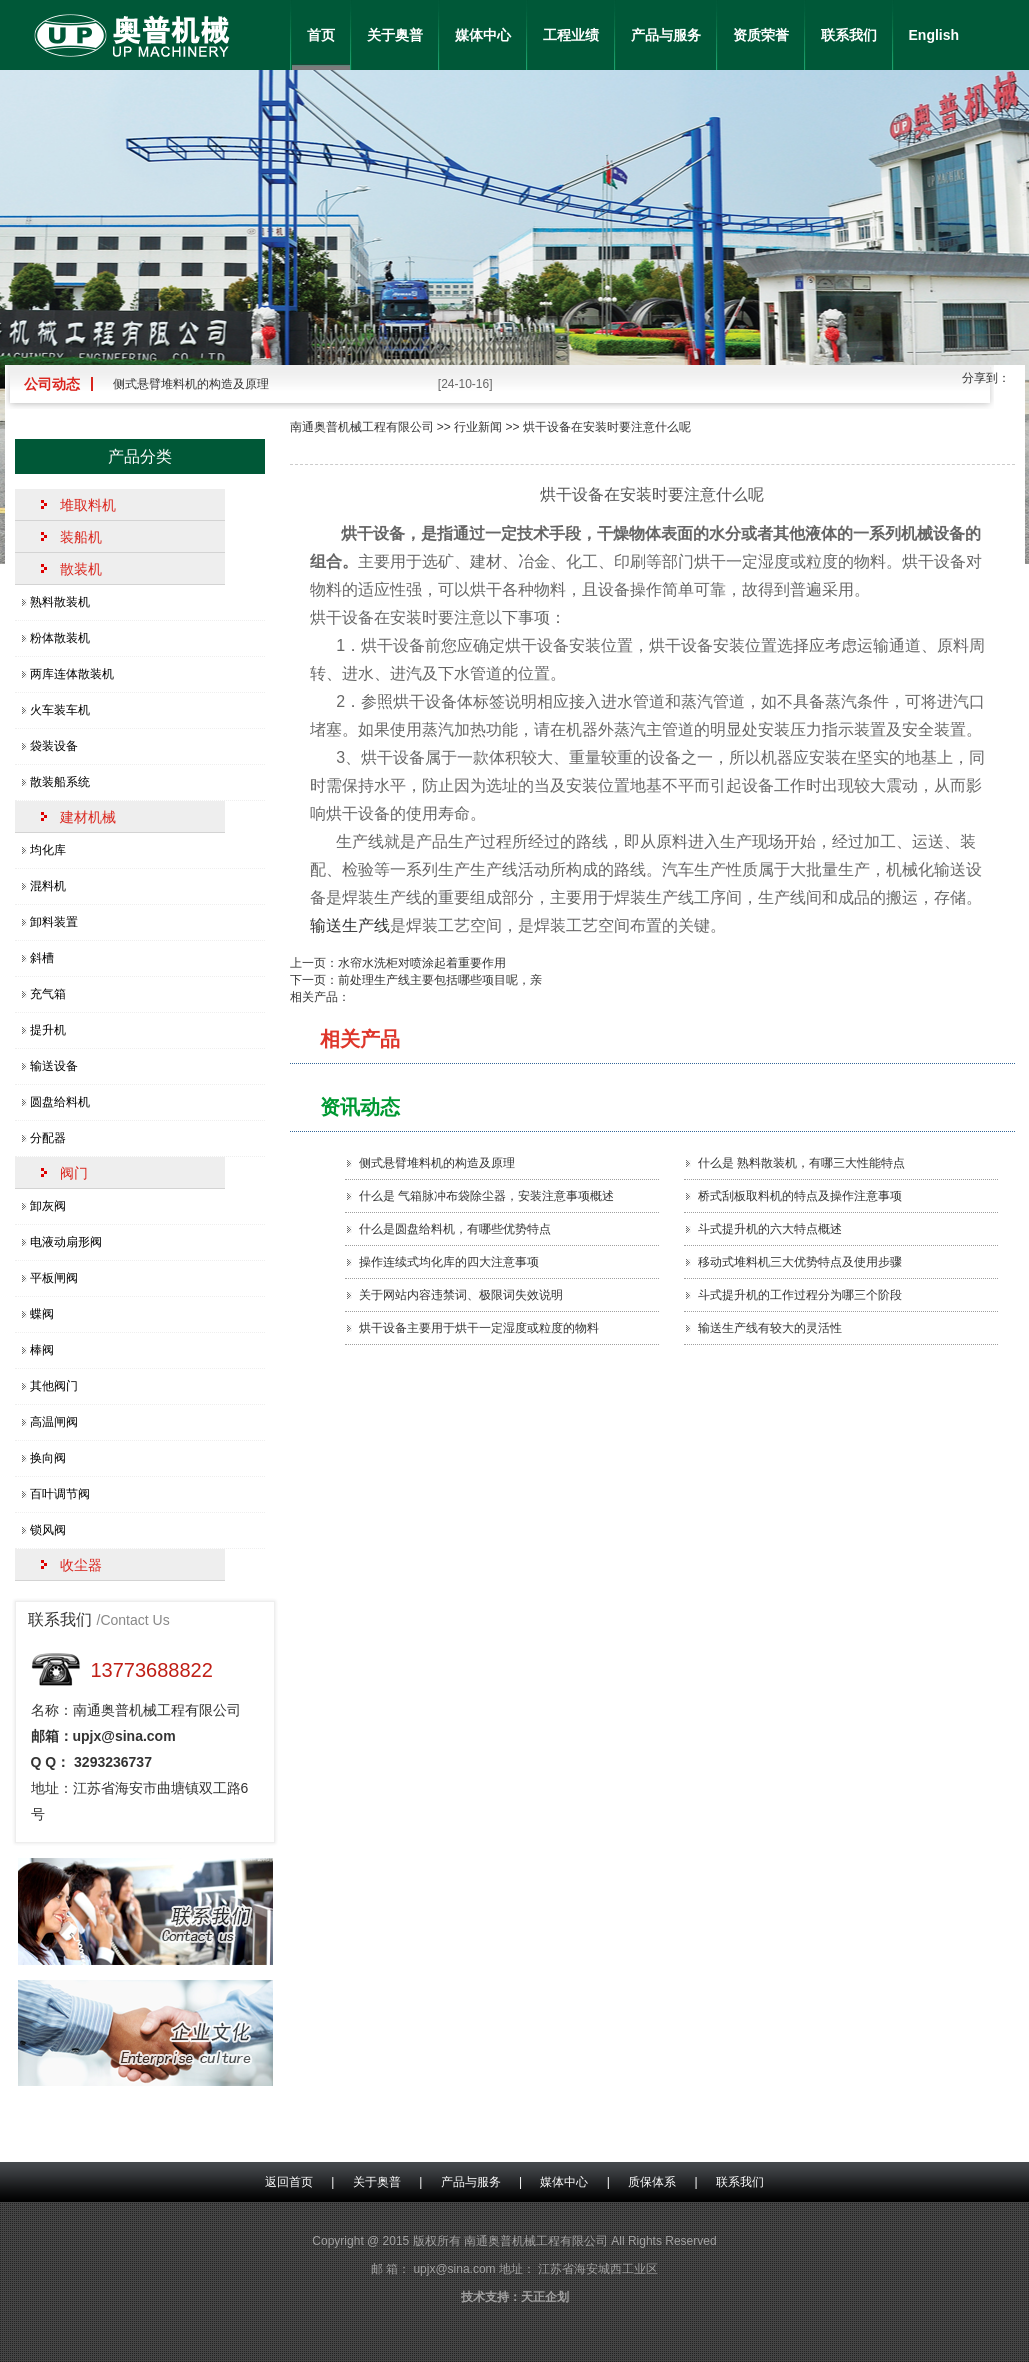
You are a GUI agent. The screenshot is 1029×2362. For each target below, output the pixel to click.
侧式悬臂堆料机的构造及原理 (191, 384)
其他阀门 (54, 1386)
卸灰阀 (48, 1206)
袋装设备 (54, 746)
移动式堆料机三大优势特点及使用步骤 (800, 1262)
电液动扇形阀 (66, 1242)
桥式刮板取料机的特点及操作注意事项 (800, 1196)
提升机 (48, 1030)
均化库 (48, 850)
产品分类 (140, 456)
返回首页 (289, 2182)
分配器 (48, 1138)
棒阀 (42, 1350)
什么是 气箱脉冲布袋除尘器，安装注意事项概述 (486, 1196)
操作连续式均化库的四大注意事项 (449, 1262)
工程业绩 (571, 35)
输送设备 (54, 1066)
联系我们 (849, 35)
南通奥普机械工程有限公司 (362, 427)
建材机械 (88, 817)
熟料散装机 (60, 602)
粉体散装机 (60, 638)
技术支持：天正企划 (515, 2297)
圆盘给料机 (60, 1102)
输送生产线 (350, 925)
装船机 (81, 537)
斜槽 (42, 958)
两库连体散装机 (72, 674)
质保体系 (652, 2182)
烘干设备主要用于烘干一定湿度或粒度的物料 (479, 1328)
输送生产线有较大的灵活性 (770, 1328)
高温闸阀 (54, 1422)
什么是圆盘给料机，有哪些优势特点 (455, 1229)
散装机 (81, 569)
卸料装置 (54, 922)
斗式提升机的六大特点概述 (770, 1229)
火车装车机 (60, 710)
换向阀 (48, 1458)
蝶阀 (42, 1314)
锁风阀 (48, 1530)
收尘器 (81, 1565)
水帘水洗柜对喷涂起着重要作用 (422, 963)
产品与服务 (666, 35)
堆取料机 (88, 505)
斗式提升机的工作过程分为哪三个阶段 (800, 1295)
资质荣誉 (761, 35)
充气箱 (48, 994)
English (934, 35)
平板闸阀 (54, 1278)
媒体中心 (483, 35)
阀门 (74, 1173)
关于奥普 (395, 35)
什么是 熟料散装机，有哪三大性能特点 (801, 1163)
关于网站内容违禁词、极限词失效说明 (461, 1295)
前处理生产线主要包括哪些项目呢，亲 (440, 980)
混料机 (48, 886)
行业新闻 (478, 427)
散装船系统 (60, 782)
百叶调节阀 (60, 1494)
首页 (321, 35)
